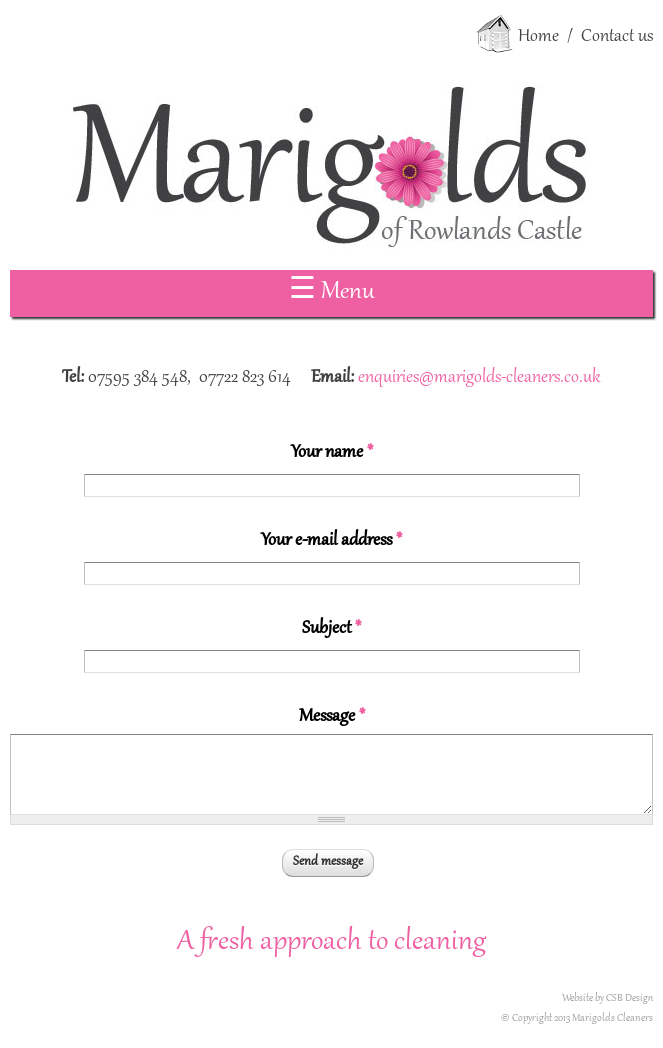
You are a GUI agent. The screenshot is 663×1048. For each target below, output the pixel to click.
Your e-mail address (331, 541)
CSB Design (629, 998)
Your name (332, 453)
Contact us (617, 37)
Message (332, 717)
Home (538, 37)
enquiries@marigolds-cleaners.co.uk (479, 378)
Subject (331, 629)
